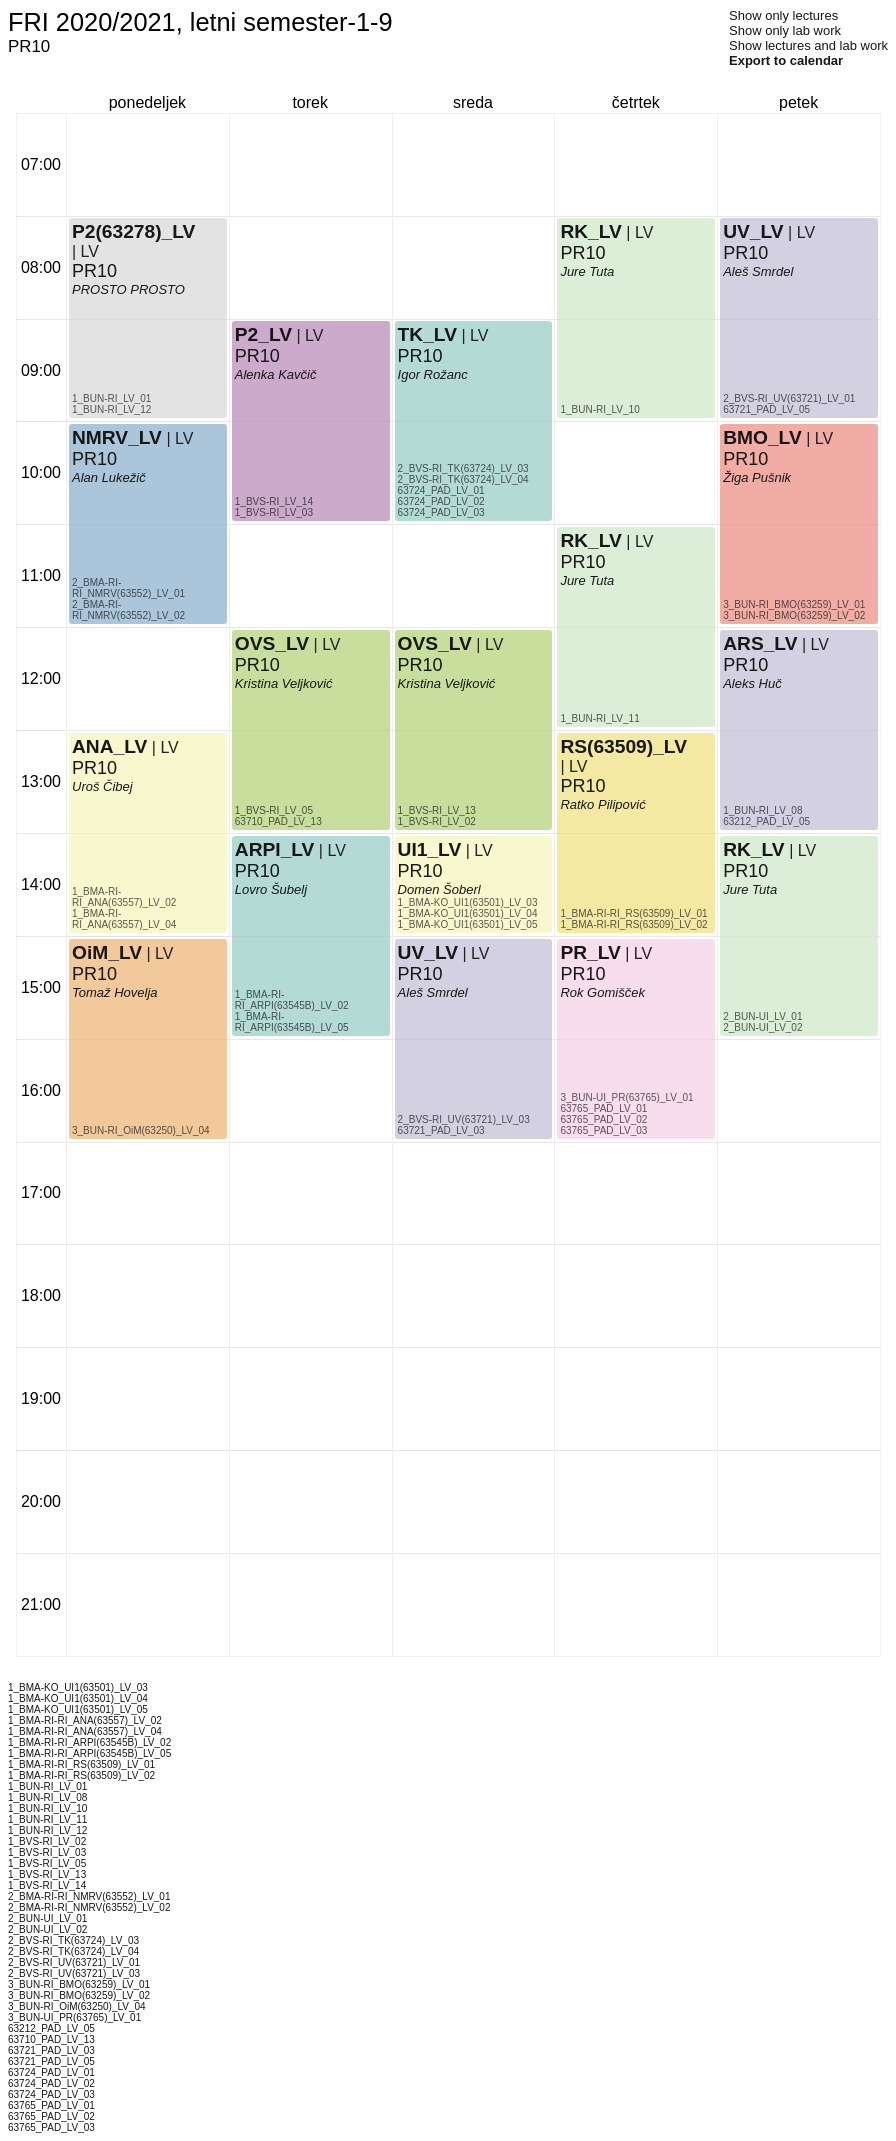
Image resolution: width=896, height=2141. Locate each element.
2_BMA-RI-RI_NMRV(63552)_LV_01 (128, 588)
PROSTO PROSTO (128, 289)
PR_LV (590, 952)
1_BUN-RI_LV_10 (599, 409)
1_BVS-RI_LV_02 (437, 821)
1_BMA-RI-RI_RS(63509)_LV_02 (633, 924)
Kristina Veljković (284, 683)
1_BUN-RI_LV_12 (111, 409)
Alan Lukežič (109, 477)
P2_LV (263, 334)
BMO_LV (762, 437)
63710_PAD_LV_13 (278, 821)
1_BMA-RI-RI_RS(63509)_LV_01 (633, 913)
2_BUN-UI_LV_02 (762, 1027)
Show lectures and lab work (808, 45)
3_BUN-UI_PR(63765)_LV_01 (626, 1097)
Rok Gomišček (602, 992)
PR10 (94, 768)
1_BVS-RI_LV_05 (274, 810)
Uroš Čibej (102, 786)
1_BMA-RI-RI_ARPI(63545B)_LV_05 (292, 1022)
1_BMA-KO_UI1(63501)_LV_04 (468, 913)
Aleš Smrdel (433, 992)
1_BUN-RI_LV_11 (599, 718)
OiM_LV (107, 952)
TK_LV (427, 334)
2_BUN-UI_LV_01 (762, 1016)
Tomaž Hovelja (115, 992)
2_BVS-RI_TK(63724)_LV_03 (463, 468)
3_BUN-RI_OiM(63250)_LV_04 (141, 1130)
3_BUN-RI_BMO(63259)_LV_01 (794, 604)
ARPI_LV (275, 849)
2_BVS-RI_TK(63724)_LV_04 (463, 479)
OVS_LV (272, 643)
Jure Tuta (587, 271)
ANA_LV (109, 746)
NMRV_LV (117, 437)
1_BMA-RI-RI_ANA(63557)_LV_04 (124, 919)
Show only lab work (785, 30)
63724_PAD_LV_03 (441, 512)
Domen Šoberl (439, 889)
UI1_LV (430, 849)
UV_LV (428, 952)
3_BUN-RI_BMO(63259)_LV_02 (794, 615)
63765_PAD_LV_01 (603, 1108)
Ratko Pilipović (602, 804)
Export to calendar (786, 60)
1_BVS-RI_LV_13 (437, 810)
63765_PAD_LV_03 (603, 1130)
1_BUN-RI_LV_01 (111, 398)
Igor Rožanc (433, 374)
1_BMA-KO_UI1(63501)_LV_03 (468, 902)
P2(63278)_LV (133, 231)
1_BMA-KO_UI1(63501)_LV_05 (468, 924)
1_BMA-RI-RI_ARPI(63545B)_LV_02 (292, 1000)
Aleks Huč (752, 683)
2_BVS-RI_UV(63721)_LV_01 (789, 398)
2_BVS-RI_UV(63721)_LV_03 (464, 1119)
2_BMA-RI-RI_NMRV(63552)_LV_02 (128, 610)
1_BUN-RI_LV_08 (762, 810)
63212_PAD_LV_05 (766, 821)
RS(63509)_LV (623, 746)
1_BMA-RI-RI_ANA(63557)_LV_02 (124, 897)
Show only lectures (783, 15)
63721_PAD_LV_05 (766, 409)
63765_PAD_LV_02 (603, 1119)
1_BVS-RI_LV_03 (274, 512)
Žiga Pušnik (757, 477)
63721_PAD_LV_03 (441, 1130)
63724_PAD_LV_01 (441, 490)
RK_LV (590, 231)
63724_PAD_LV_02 (441, 501)
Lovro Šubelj (271, 889)
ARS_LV (760, 643)
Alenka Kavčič (276, 374)
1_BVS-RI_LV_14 (274, 501)
